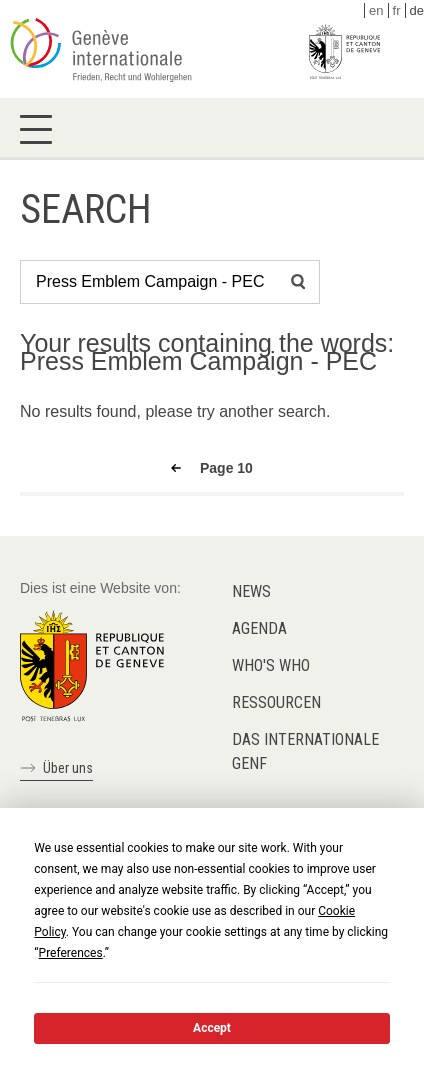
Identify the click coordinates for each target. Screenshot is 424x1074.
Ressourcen (276, 702)
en (376, 10)
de (417, 10)
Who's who (271, 665)
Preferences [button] (71, 953)
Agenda (259, 628)
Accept (212, 1028)
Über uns (68, 768)
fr (397, 10)
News (251, 591)
